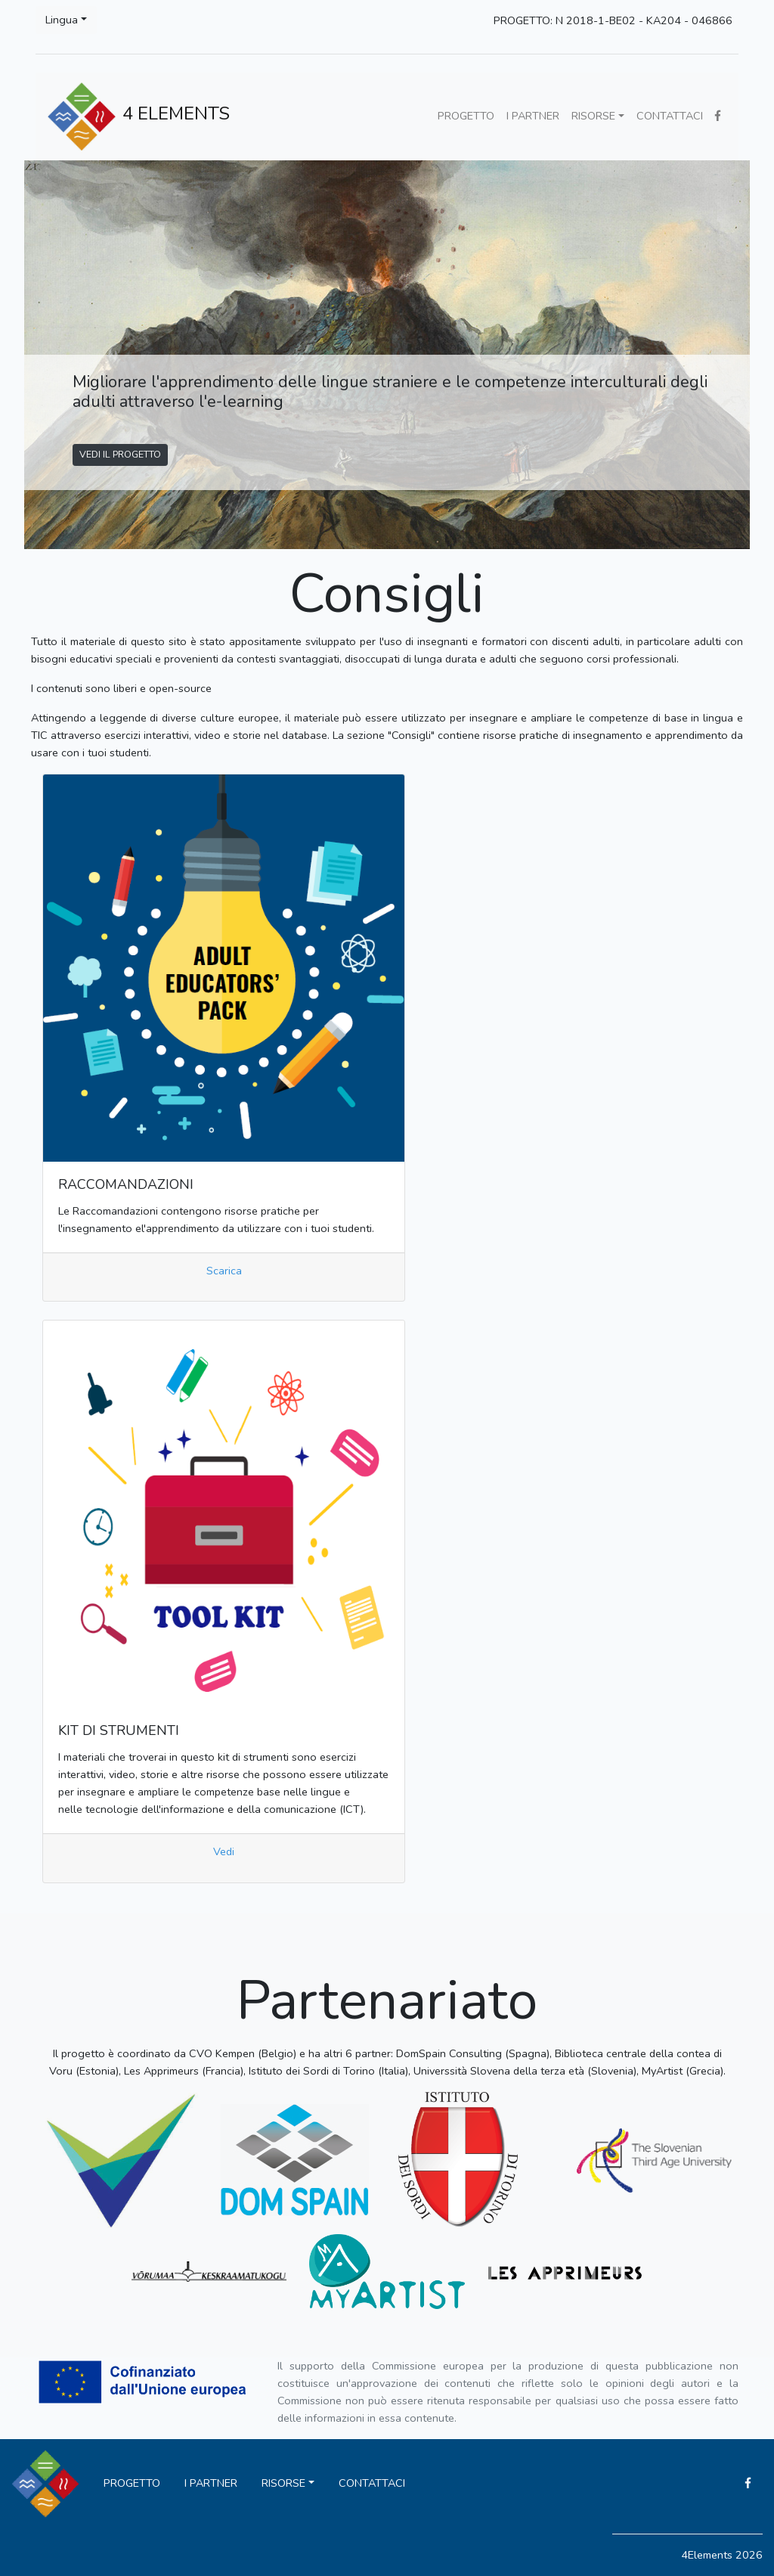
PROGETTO (466, 115)
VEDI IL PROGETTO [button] (120, 454)
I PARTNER (532, 115)
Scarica (224, 1270)
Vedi (223, 1851)
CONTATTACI (669, 115)
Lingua (61, 19)
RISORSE (593, 115)
